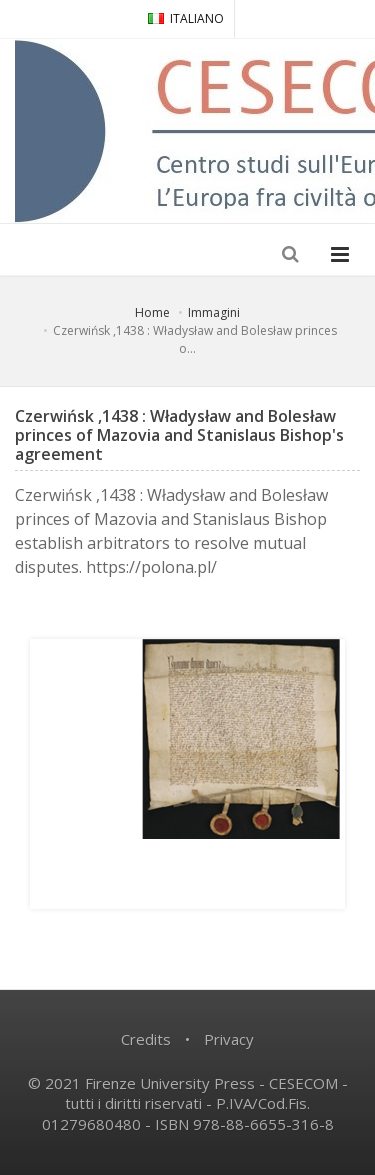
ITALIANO (186, 18)
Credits (146, 1039)
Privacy (229, 1039)
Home (152, 312)
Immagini (214, 312)
